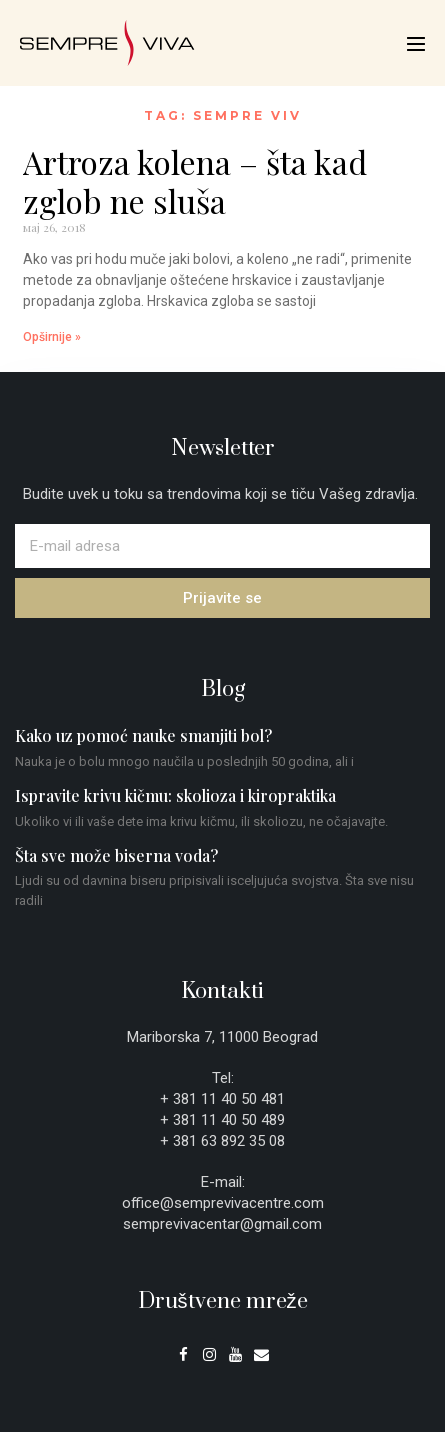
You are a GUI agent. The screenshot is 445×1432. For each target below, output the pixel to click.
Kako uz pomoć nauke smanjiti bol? (143, 735)
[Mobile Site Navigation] (416, 44)
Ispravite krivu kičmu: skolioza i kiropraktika (175, 795)
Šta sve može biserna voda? (116, 855)
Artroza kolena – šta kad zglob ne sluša (195, 180)
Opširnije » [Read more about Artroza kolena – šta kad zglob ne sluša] (52, 337)
